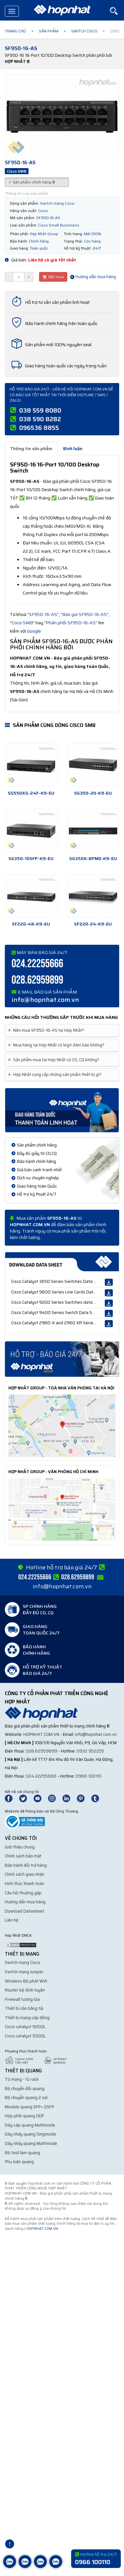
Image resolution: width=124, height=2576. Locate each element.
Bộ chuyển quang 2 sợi (26, 2097)
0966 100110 (89, 1776)
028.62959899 (37, 980)
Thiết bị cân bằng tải (24, 2008)
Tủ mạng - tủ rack (22, 2079)
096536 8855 (39, 427)
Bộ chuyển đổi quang (25, 2088)
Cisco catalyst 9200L (25, 2026)
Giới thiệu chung (20, 1847)
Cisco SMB (22, 622)
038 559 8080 (40, 410)
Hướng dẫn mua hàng (93, 276)
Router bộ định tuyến (25, 1990)
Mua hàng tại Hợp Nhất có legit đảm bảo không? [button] (57, 1045)
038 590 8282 (40, 419)
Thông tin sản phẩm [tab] (31, 448)
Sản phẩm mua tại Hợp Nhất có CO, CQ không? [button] (54, 1060)
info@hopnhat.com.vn (45, 999)
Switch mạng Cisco (22, 1962)
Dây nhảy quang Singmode (30, 2134)
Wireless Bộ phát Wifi (26, 1981)
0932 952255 (90, 1751)
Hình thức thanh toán (24, 1883)
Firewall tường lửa (22, 1999)
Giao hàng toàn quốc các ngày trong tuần (66, 366)
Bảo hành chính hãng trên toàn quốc (61, 323)
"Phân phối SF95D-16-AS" (70, 622)
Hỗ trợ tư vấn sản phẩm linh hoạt (57, 302)
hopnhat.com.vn (41, 1734)
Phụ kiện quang (19, 2161)
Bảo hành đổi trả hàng (26, 1865)
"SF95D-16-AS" (43, 614)
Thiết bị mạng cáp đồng (27, 2017)
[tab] (62, 1030)
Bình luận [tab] (72, 448)
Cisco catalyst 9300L (25, 2036)
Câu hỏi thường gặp (23, 1892)
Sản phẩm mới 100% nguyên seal (58, 344)
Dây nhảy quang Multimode (31, 2143)
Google (34, 631)
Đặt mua (53, 277)
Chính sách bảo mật (23, 1856)
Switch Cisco (84, 31)
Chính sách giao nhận (24, 1874)
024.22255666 (37, 964)
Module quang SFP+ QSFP (29, 2106)
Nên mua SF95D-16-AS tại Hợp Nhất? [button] (47, 1030)
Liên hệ (11, 1920)
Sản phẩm (48, 31)
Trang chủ (15, 31)
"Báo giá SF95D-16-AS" (84, 614)
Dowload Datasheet (24, 1911)
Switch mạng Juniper (24, 1971)
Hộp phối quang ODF (24, 2115)
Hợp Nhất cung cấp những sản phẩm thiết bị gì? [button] (56, 1075)
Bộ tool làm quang (22, 2152)
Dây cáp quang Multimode (30, 2125)
